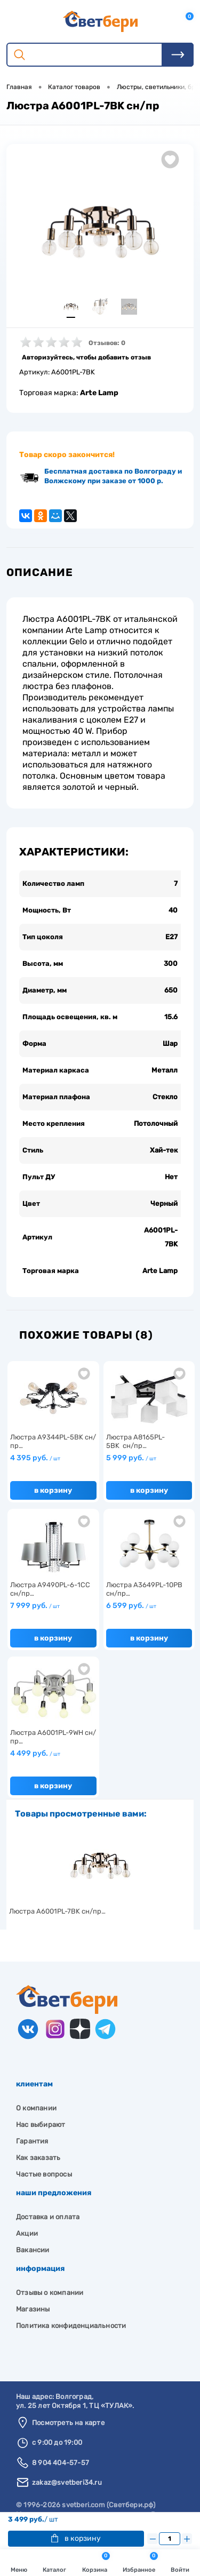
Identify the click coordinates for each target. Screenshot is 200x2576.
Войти (180, 2563)
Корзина (96, 2562)
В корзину (76, 2538)
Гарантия (32, 2141)
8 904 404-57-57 (60, 2463)
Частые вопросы (44, 2174)
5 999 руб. (131, 1457)
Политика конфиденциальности (71, 2326)
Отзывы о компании (49, 2293)
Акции (27, 2233)
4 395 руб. (35, 1457)
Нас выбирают (40, 2125)
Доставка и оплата (47, 2217)
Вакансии (33, 2250)
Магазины (33, 2309)
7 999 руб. (35, 1605)
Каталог (54, 2563)
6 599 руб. (131, 1605)
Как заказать (38, 2158)
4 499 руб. (35, 1753)
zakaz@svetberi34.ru (67, 2482)
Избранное (140, 2562)
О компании (36, 2108)
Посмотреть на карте (68, 2423)
